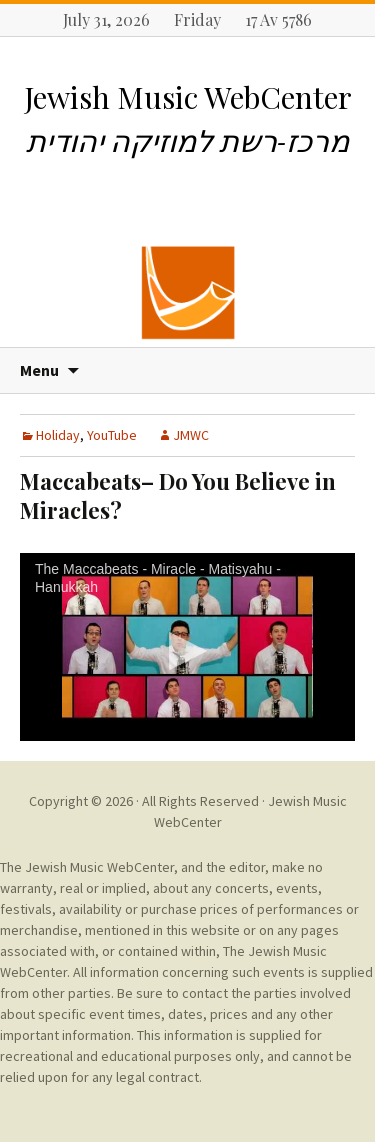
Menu (39, 370)
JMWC (191, 435)
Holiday (58, 435)
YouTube (112, 435)
